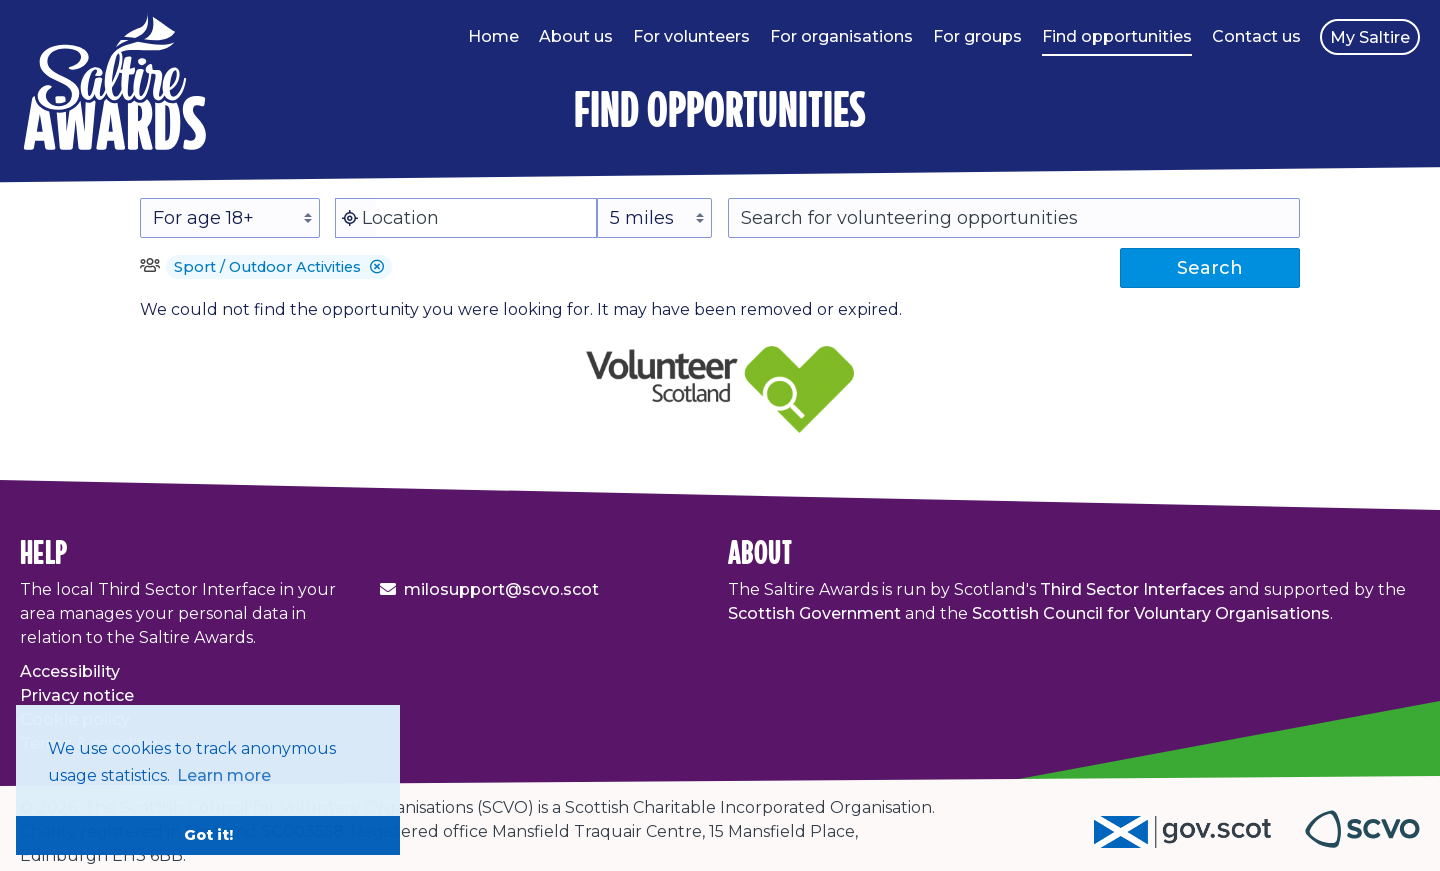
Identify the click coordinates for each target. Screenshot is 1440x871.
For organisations (841, 36)
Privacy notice (77, 695)
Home (493, 36)
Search (1210, 268)
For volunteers (691, 36)
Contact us (1256, 36)
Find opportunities (1117, 36)
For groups (977, 36)
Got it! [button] (208, 835)
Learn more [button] (224, 775)
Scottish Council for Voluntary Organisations (1151, 613)
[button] (377, 267)
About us (576, 36)
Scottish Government (814, 613)
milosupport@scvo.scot (501, 589)
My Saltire (1370, 37)
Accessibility (70, 671)
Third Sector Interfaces (1132, 589)
